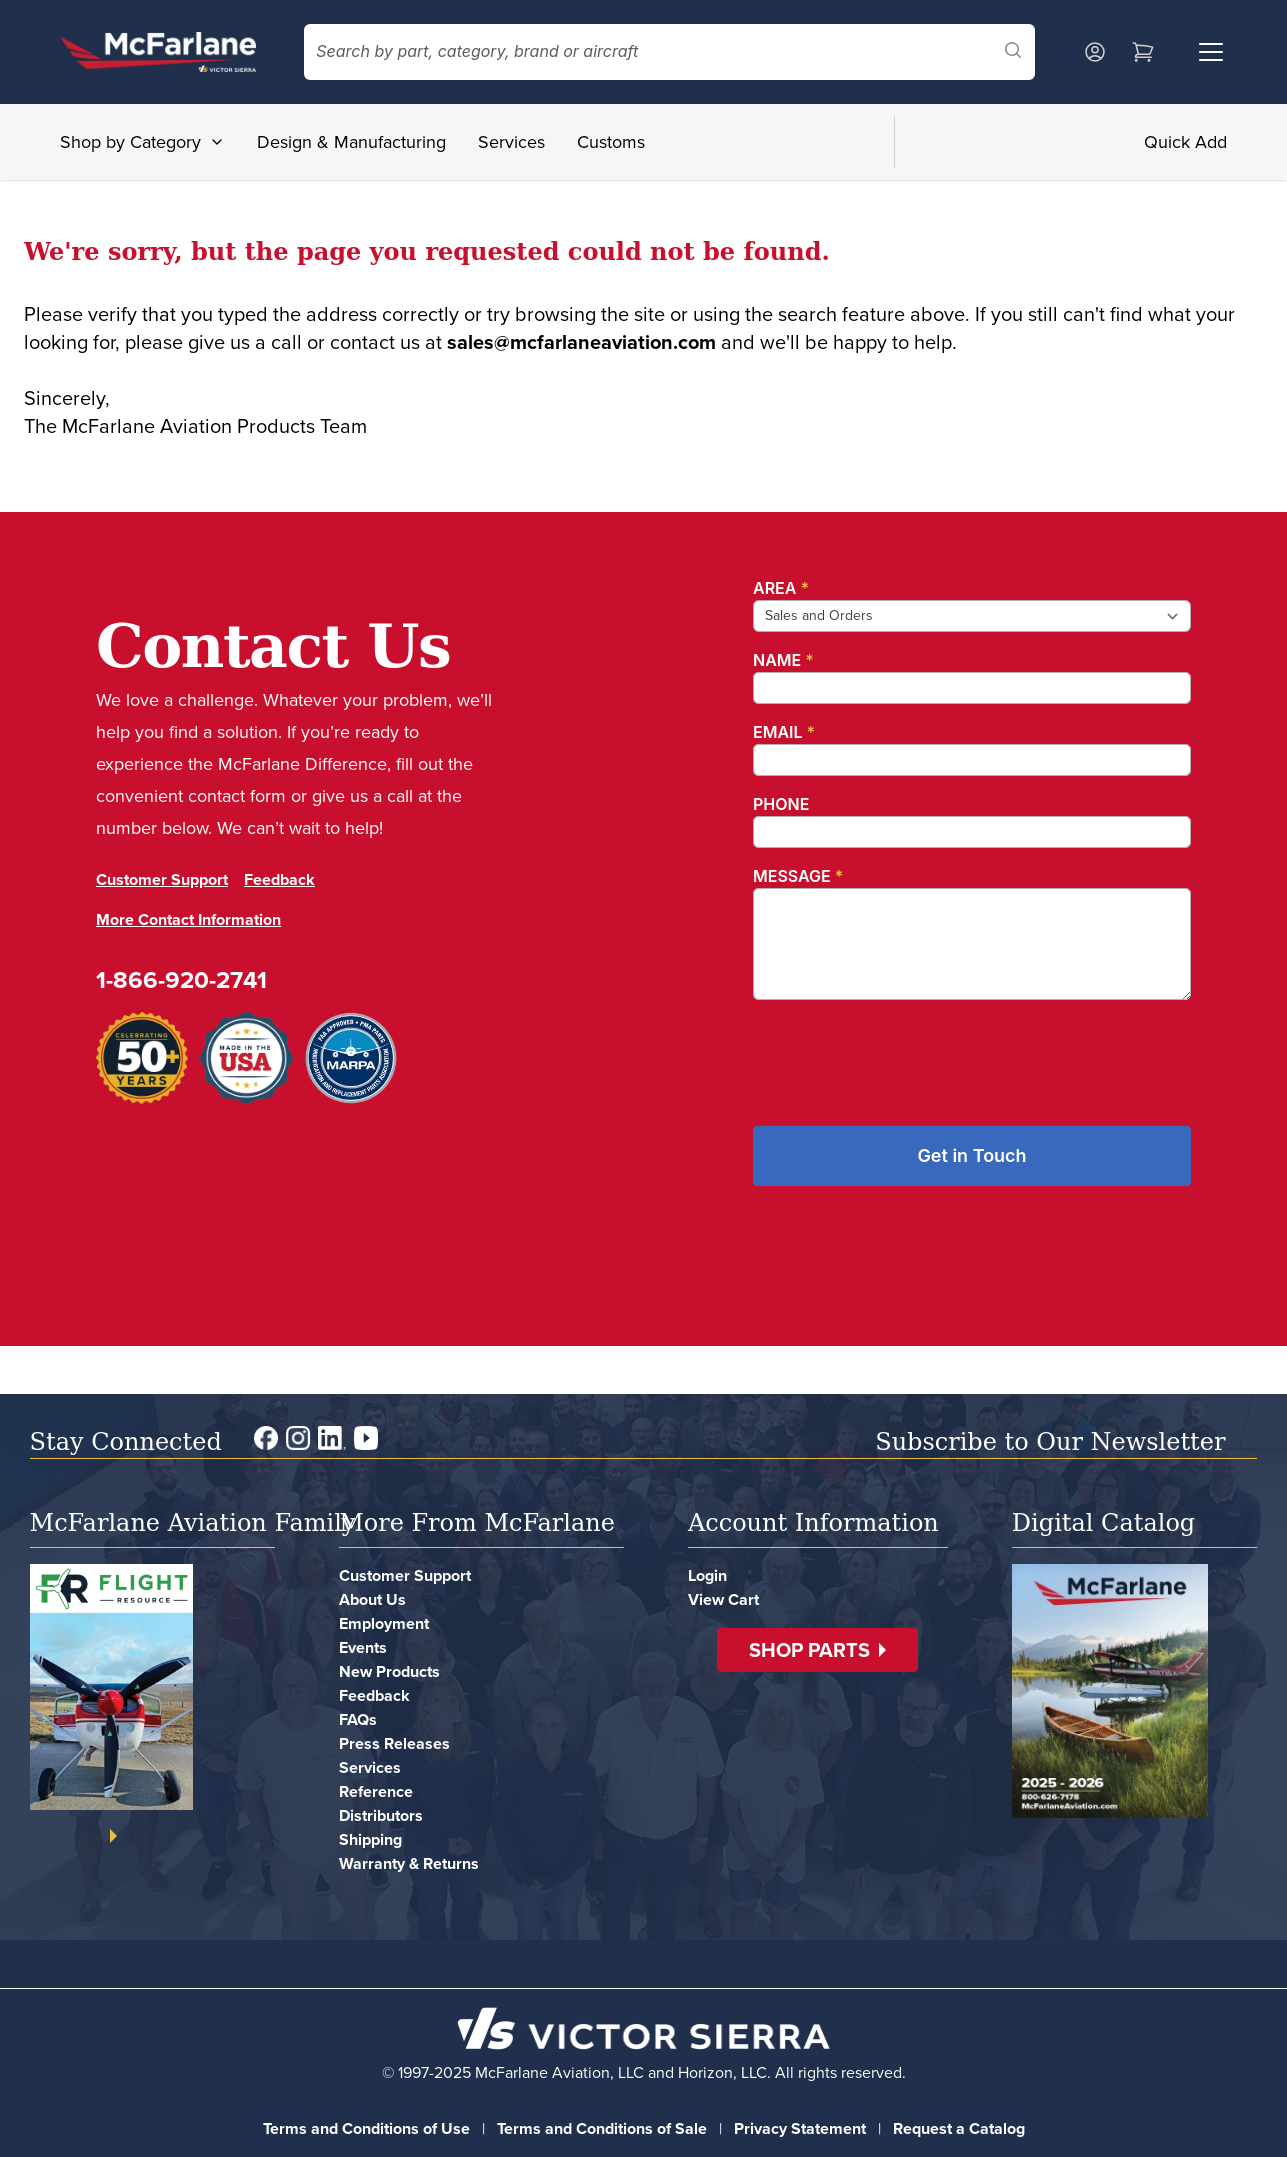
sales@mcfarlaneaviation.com (581, 342)
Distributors (381, 1815)
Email (784, 732)
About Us (372, 1599)
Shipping (370, 1839)
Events (363, 1647)
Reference (376, 1791)
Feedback (279, 879)
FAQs (358, 1719)
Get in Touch (971, 1155)
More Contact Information (188, 919)
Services (511, 142)
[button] (817, 1650)
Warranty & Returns (409, 1863)
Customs (611, 142)
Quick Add (1185, 142)
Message (798, 876)
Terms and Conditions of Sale (602, 2128)
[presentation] (905, 1055)
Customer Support (162, 879)
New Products (389, 1671)
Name (783, 660)
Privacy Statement (800, 2128)
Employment (384, 1623)
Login (707, 1575)
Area (781, 588)
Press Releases (394, 1743)
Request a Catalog (959, 2128)
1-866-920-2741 (181, 980)
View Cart (723, 1599)
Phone (781, 804)
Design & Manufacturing (351, 142)
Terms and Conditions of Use (366, 2128)
